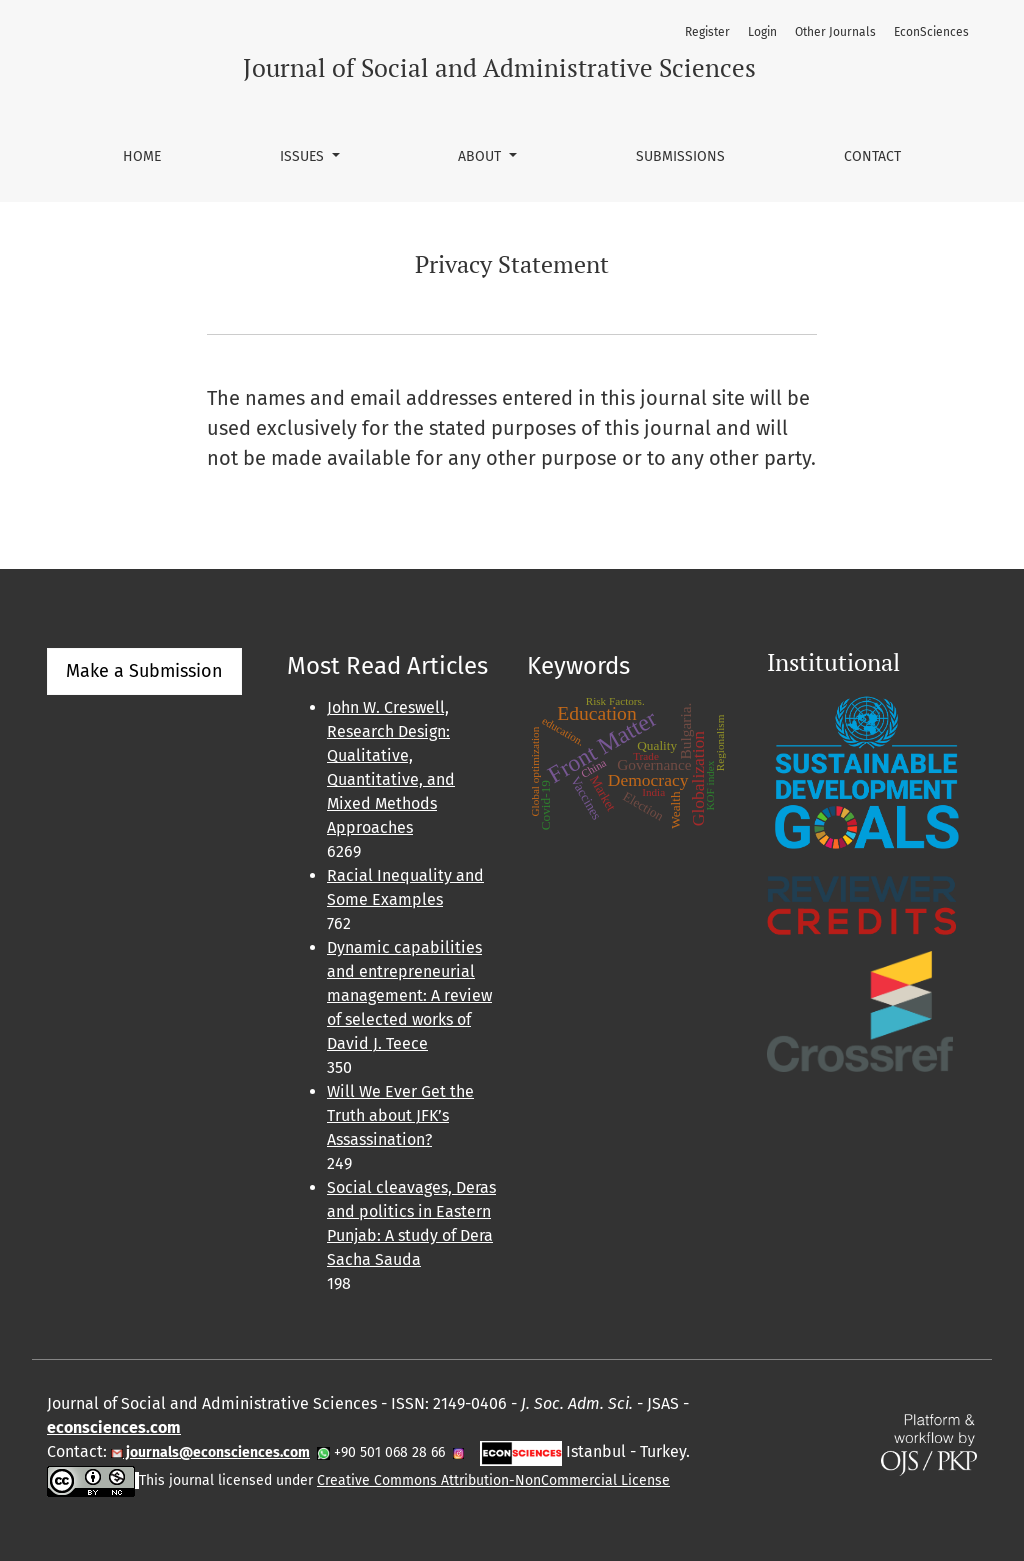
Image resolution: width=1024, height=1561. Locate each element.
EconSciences (931, 32)
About (481, 156)
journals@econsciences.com (216, 1452)
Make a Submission (144, 671)
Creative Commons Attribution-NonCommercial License (493, 1480)
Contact (872, 156)
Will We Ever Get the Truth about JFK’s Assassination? (400, 1115)
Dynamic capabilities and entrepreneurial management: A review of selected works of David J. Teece (409, 995)
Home (142, 156)
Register (707, 32)
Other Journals (835, 32)
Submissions (680, 156)
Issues (304, 156)
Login (762, 32)
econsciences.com (114, 1427)
